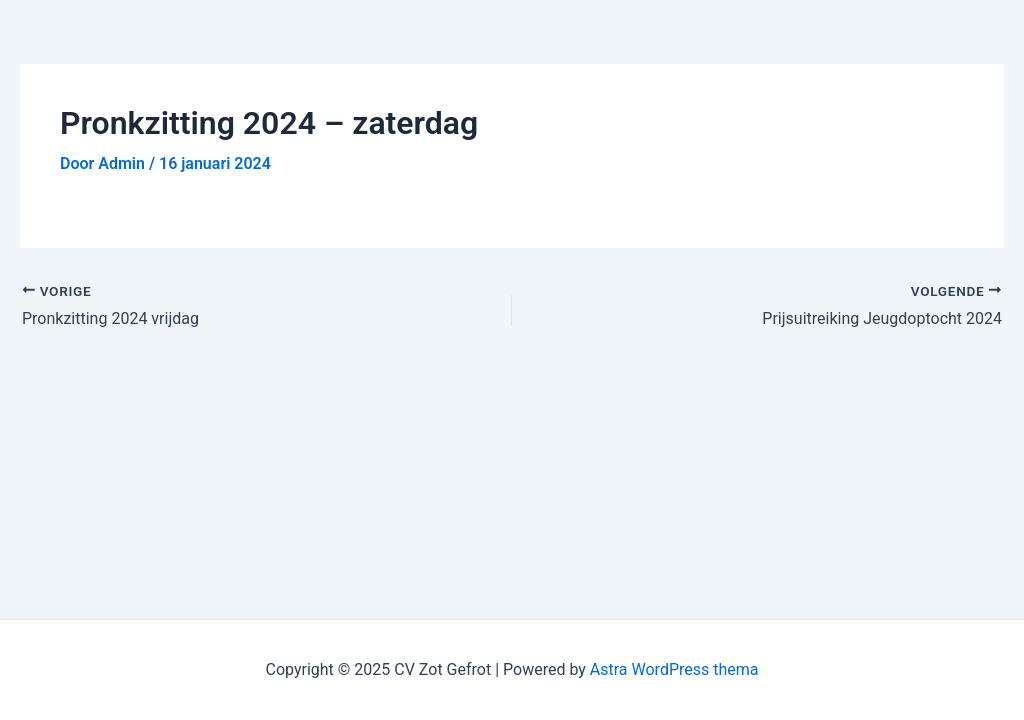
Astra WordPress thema (674, 669)
